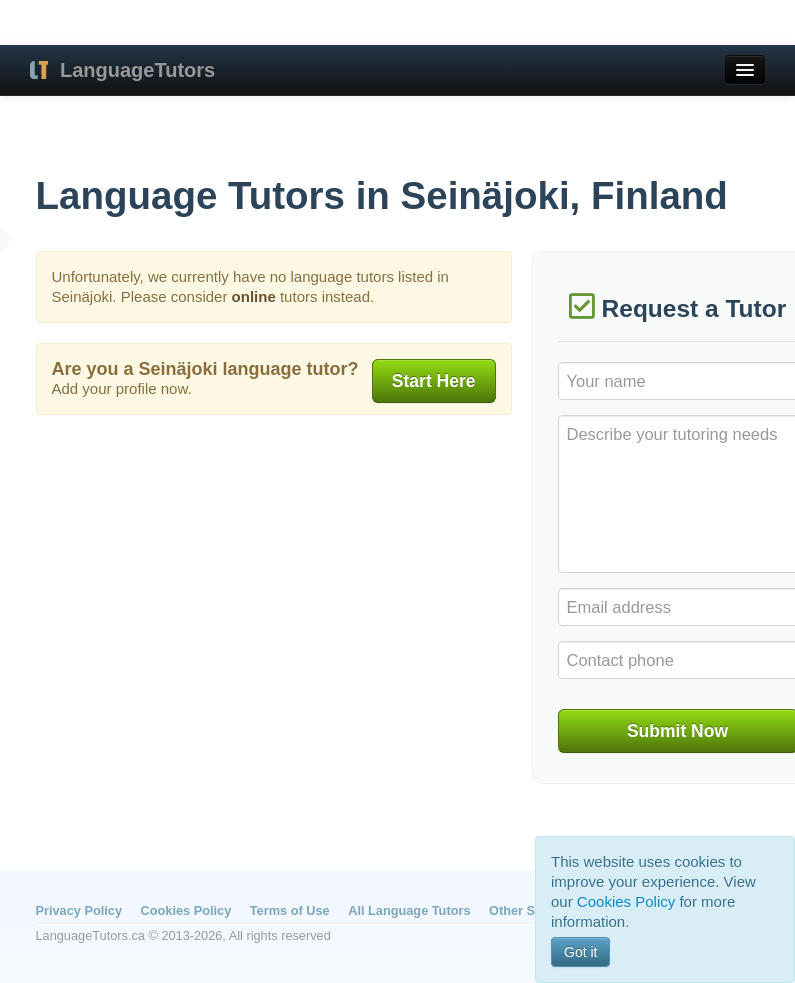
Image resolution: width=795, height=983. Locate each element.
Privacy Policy (79, 910)
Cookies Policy (186, 910)
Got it (580, 952)
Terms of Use (290, 910)
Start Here (434, 381)
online (254, 296)
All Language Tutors (409, 910)
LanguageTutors (137, 70)
